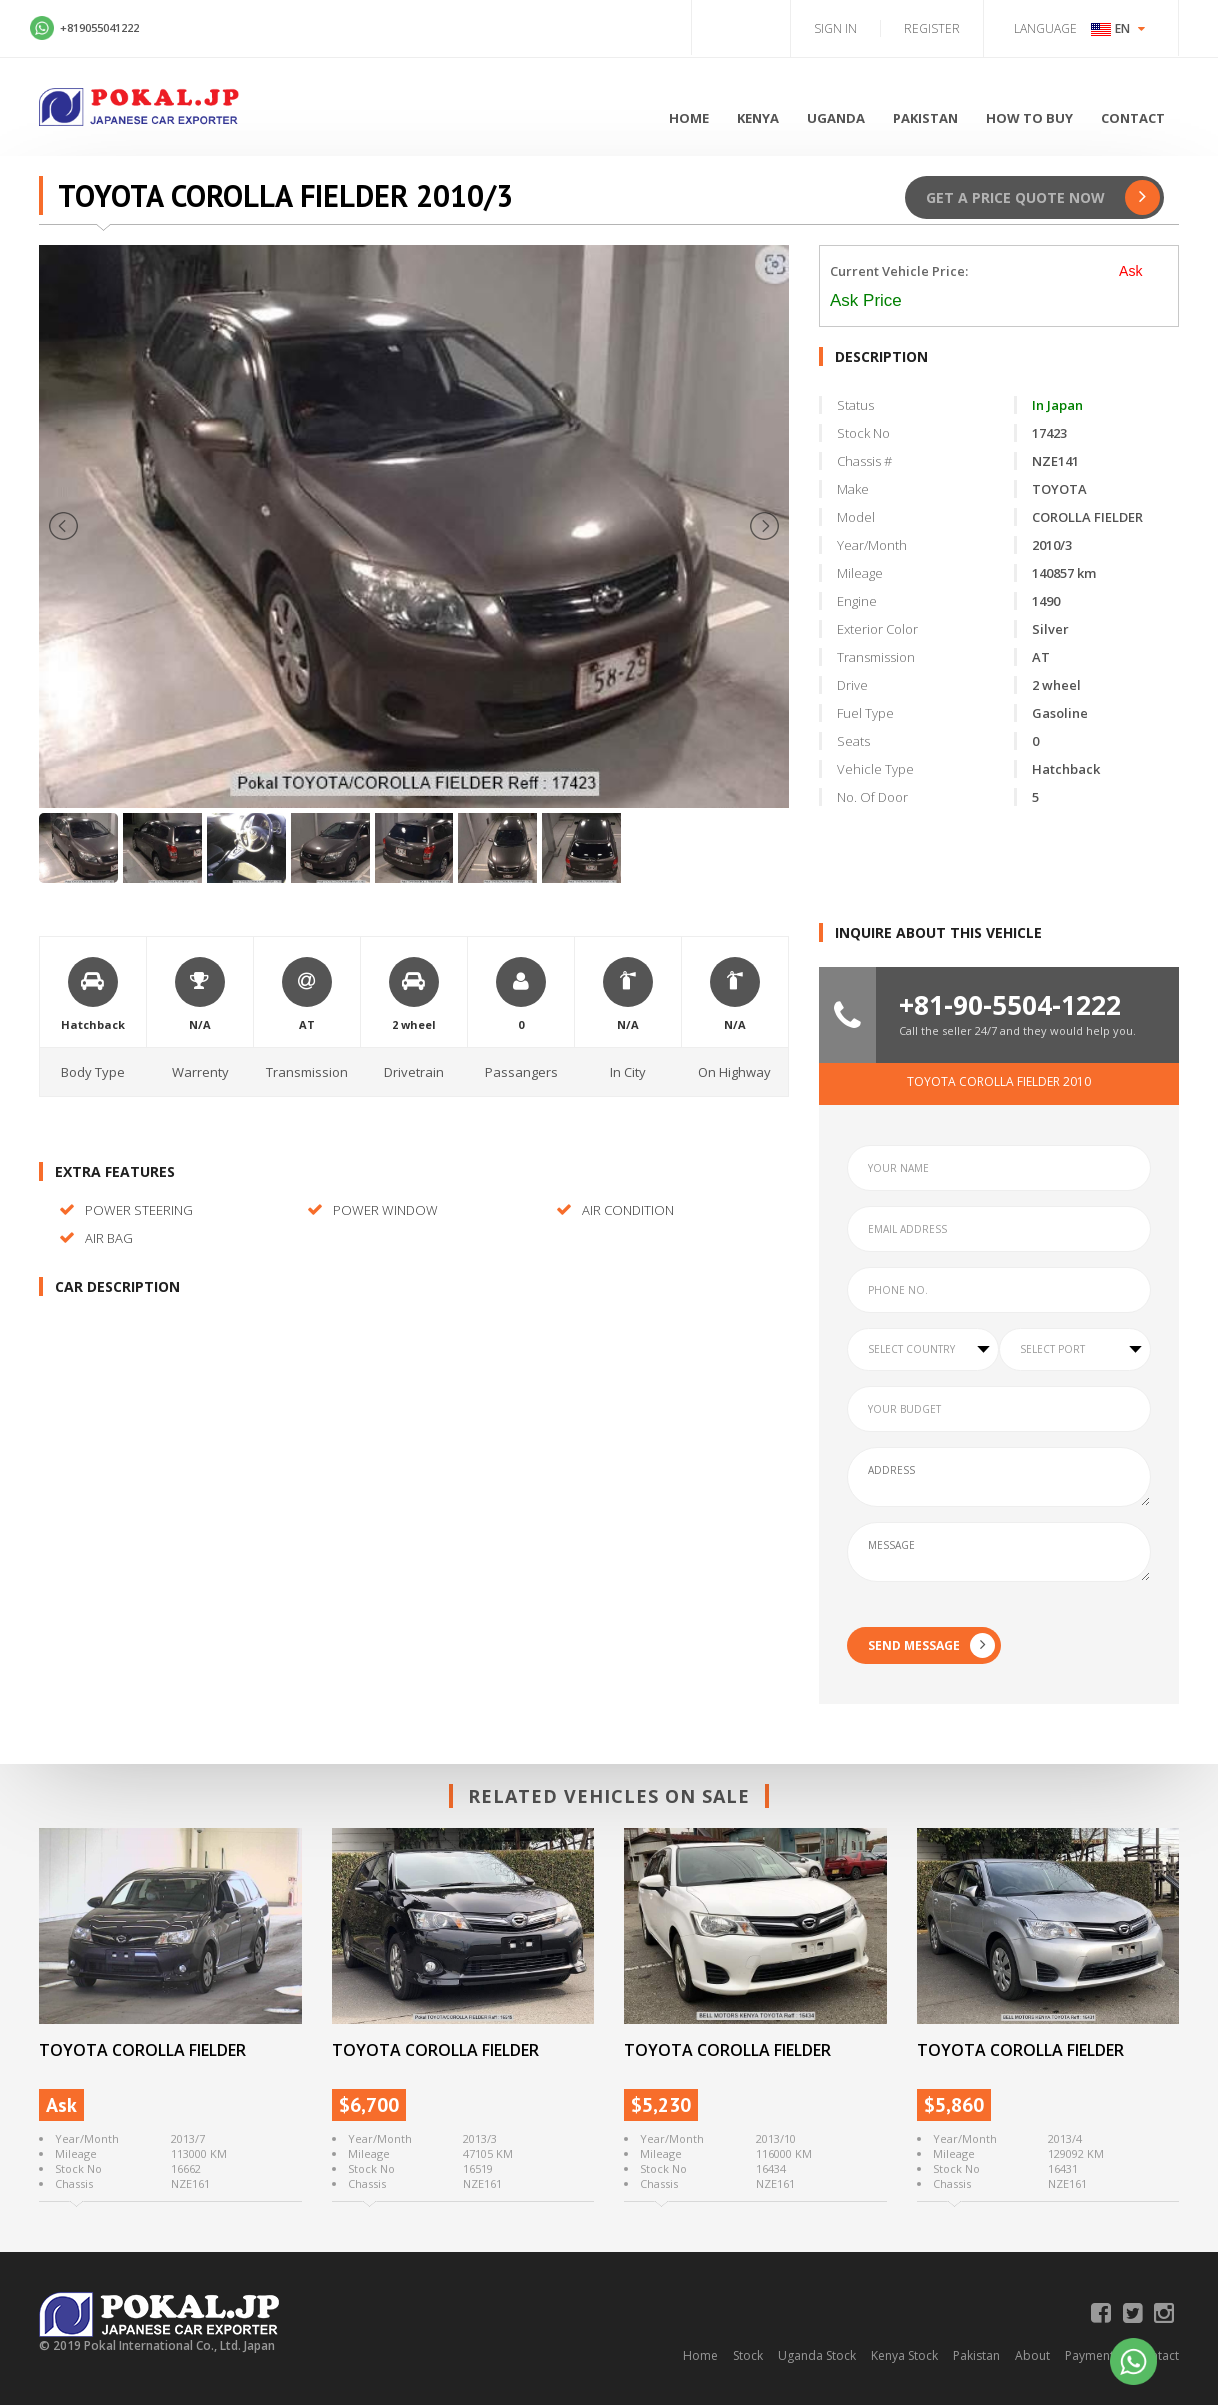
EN (1118, 28)
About (1032, 2355)
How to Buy (1029, 118)
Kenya (758, 118)
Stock (748, 2355)
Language (1045, 28)
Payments (1092, 2355)
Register (932, 28)
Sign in (835, 28)
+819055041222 (89, 27)
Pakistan (925, 118)
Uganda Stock (817, 2355)
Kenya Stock (904, 2355)
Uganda (836, 118)
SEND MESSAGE (931, 1645)
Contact (1133, 118)
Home (689, 118)
